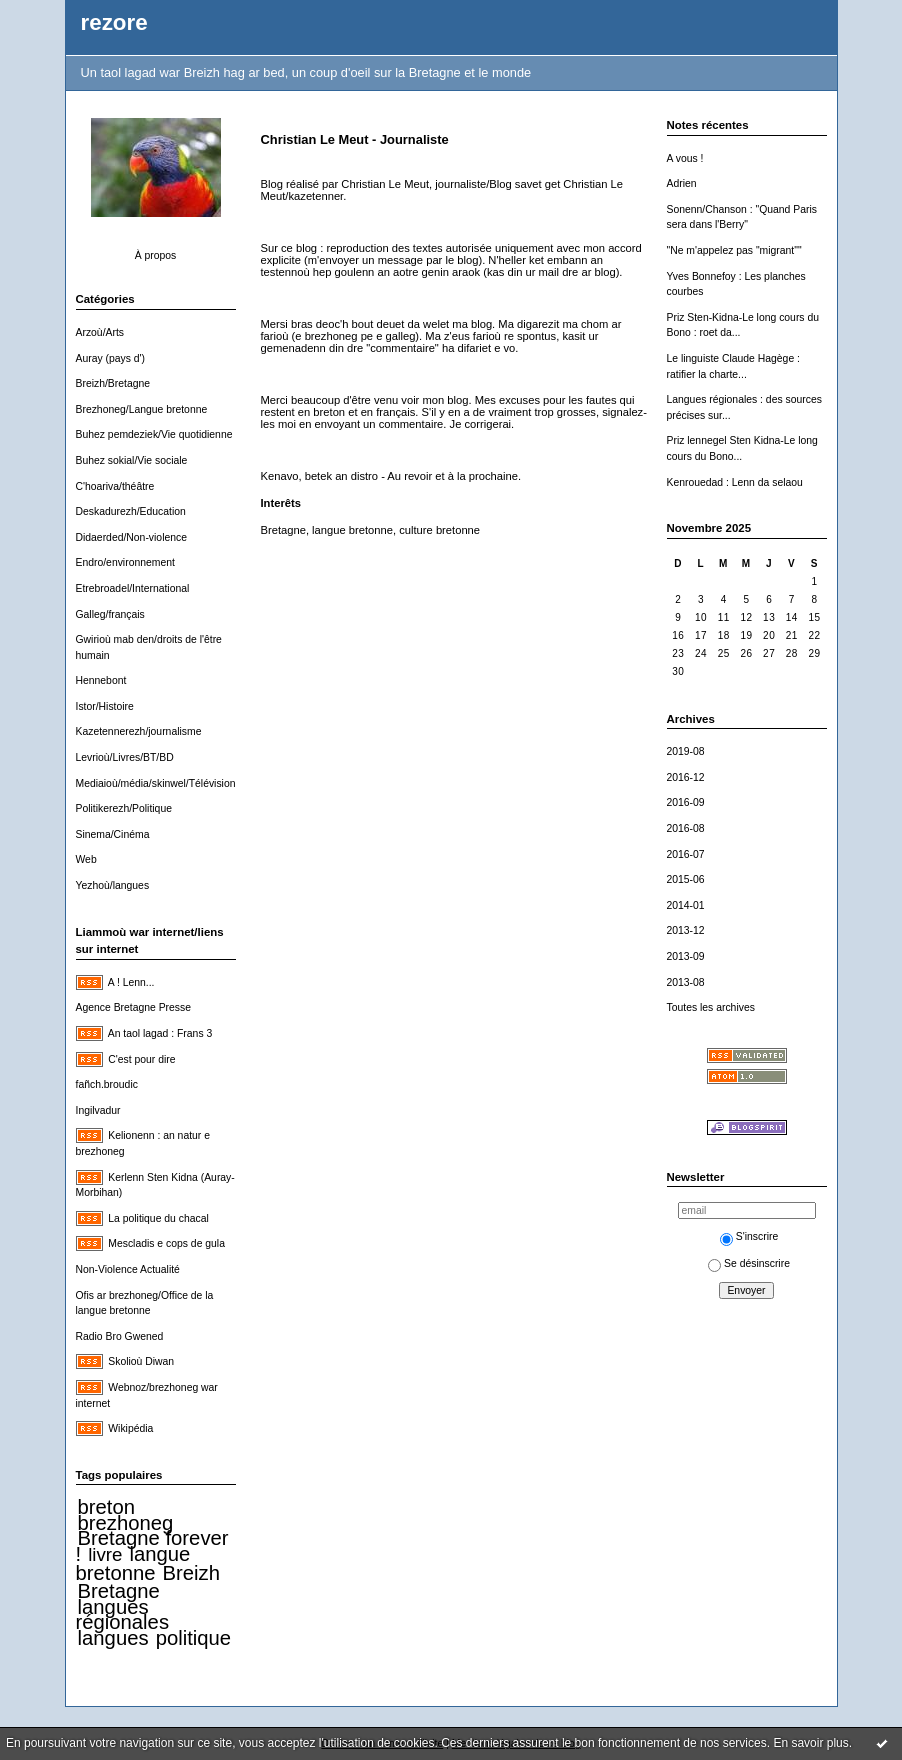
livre (105, 1554)
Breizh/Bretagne (113, 383)
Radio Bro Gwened (120, 1336)
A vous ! (685, 158)
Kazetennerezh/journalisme (139, 731)
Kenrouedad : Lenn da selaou (735, 482)
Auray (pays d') (111, 358)
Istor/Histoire (105, 706)
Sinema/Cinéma (113, 834)
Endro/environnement (125, 562)
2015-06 (686, 879)
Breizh (191, 1573)
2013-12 (686, 930)
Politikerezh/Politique (124, 808)
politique (194, 1638)
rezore (114, 22)
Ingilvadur (98, 1110)
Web (86, 859)
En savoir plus (810, 1743)
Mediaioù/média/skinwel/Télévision (156, 783)
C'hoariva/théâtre (115, 486)
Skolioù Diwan (141, 1361)
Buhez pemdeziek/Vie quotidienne (154, 434)
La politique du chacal (158, 1218)
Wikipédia (130, 1428)
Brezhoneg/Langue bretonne (142, 409)
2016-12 (686, 777)
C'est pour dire (141, 1059)
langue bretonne (133, 1563)
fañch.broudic (107, 1084)
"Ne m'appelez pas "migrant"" (734, 250)
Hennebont (101, 680)
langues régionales (123, 1615)
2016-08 (686, 828)
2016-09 (686, 802)
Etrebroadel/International (133, 588)
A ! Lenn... (131, 982)
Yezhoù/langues (113, 885)
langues (113, 1638)
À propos (156, 255)
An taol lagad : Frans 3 (160, 1033)
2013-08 (686, 982)
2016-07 (686, 854)
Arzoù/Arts (100, 332)
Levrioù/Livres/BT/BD (125, 757)
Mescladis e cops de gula (166, 1243)
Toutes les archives (711, 1007)
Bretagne (119, 1591)
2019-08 (686, 751)
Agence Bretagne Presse (134, 1007)
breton (106, 1507)
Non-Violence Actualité (128, 1269)
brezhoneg (126, 1523)
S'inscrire (749, 1236)
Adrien (682, 183)
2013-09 (686, 956)
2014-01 (686, 905)
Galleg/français (110, 614)
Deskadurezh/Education (131, 511)
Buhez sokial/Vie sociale (132, 460)
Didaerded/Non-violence (131, 537)
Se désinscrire (749, 1263)
